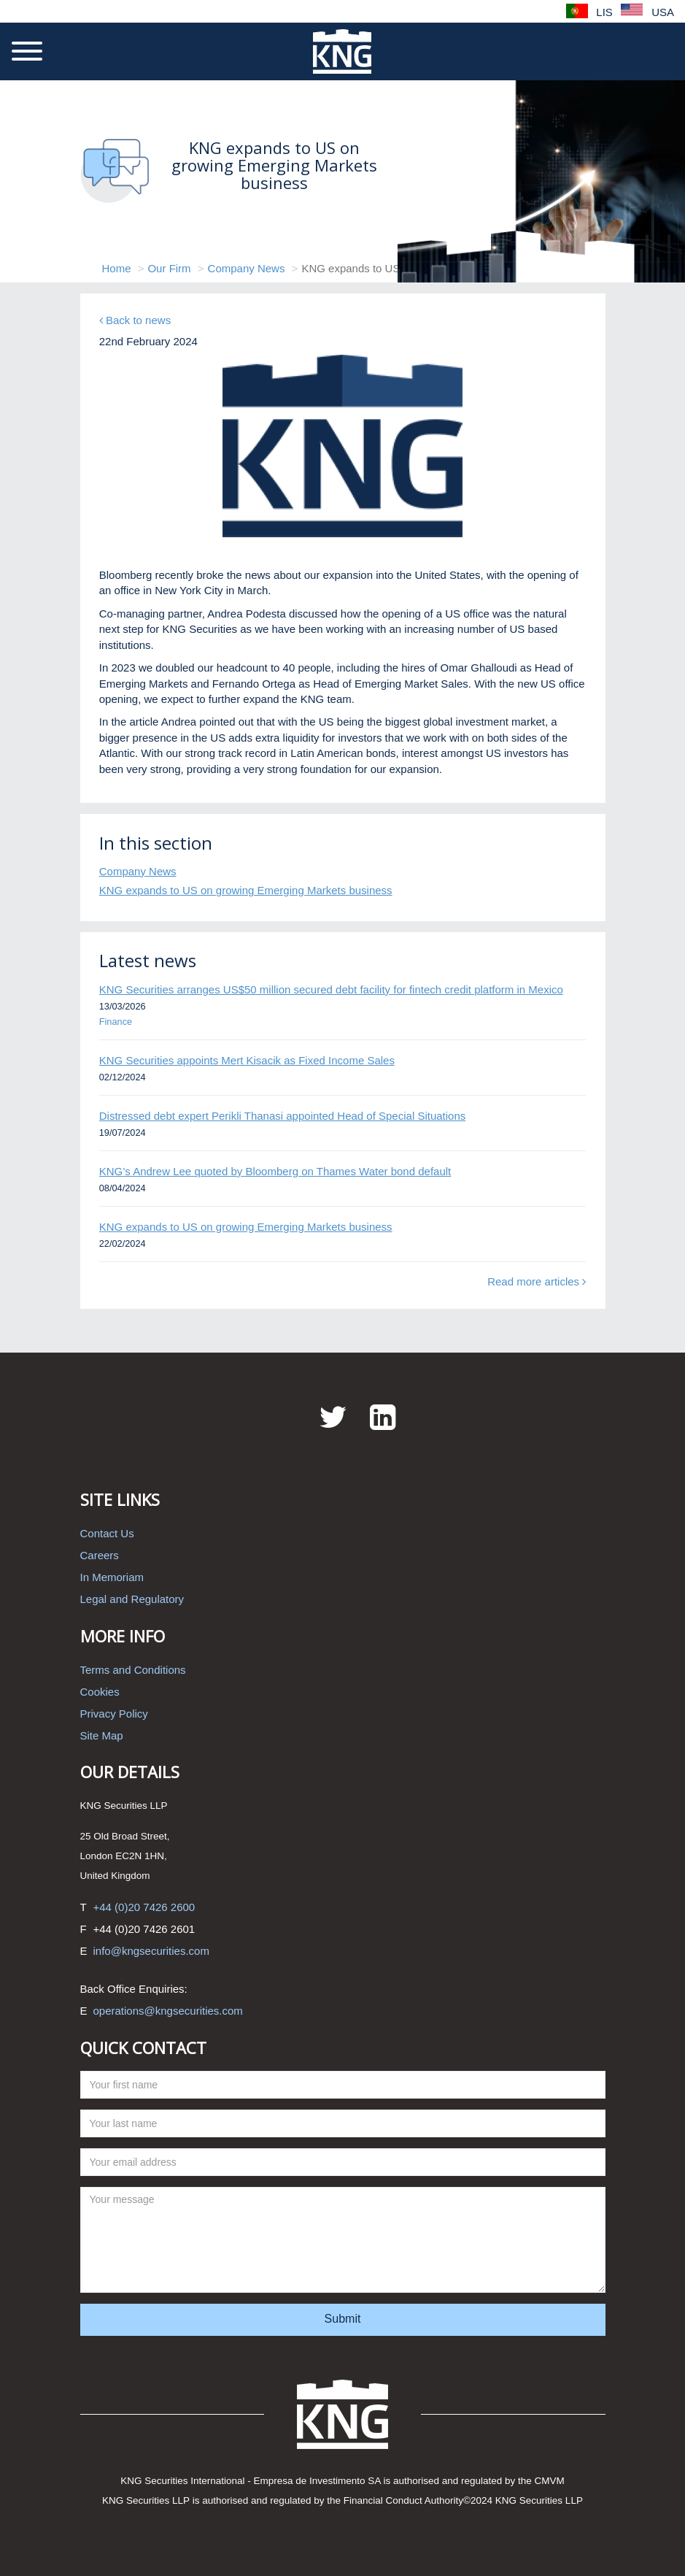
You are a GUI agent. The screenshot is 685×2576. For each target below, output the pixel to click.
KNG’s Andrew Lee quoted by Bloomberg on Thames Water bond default (275, 1171)
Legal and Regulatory (132, 1599)
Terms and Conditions (133, 1670)
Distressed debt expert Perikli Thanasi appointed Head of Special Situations (282, 1116)
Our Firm (168, 268)
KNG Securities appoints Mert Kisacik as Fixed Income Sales (247, 1060)
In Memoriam (112, 1577)
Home (116, 268)
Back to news (135, 320)
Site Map (101, 1735)
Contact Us (107, 1533)
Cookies (100, 1691)
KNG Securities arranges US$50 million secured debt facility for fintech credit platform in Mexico (331, 989)
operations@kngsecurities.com (168, 2010)
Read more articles (536, 1281)
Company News (246, 268)
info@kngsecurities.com (151, 1951)
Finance (115, 1021)
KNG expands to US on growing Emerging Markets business (245, 890)
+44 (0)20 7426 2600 (144, 1907)
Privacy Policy (114, 1713)
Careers (99, 1555)
